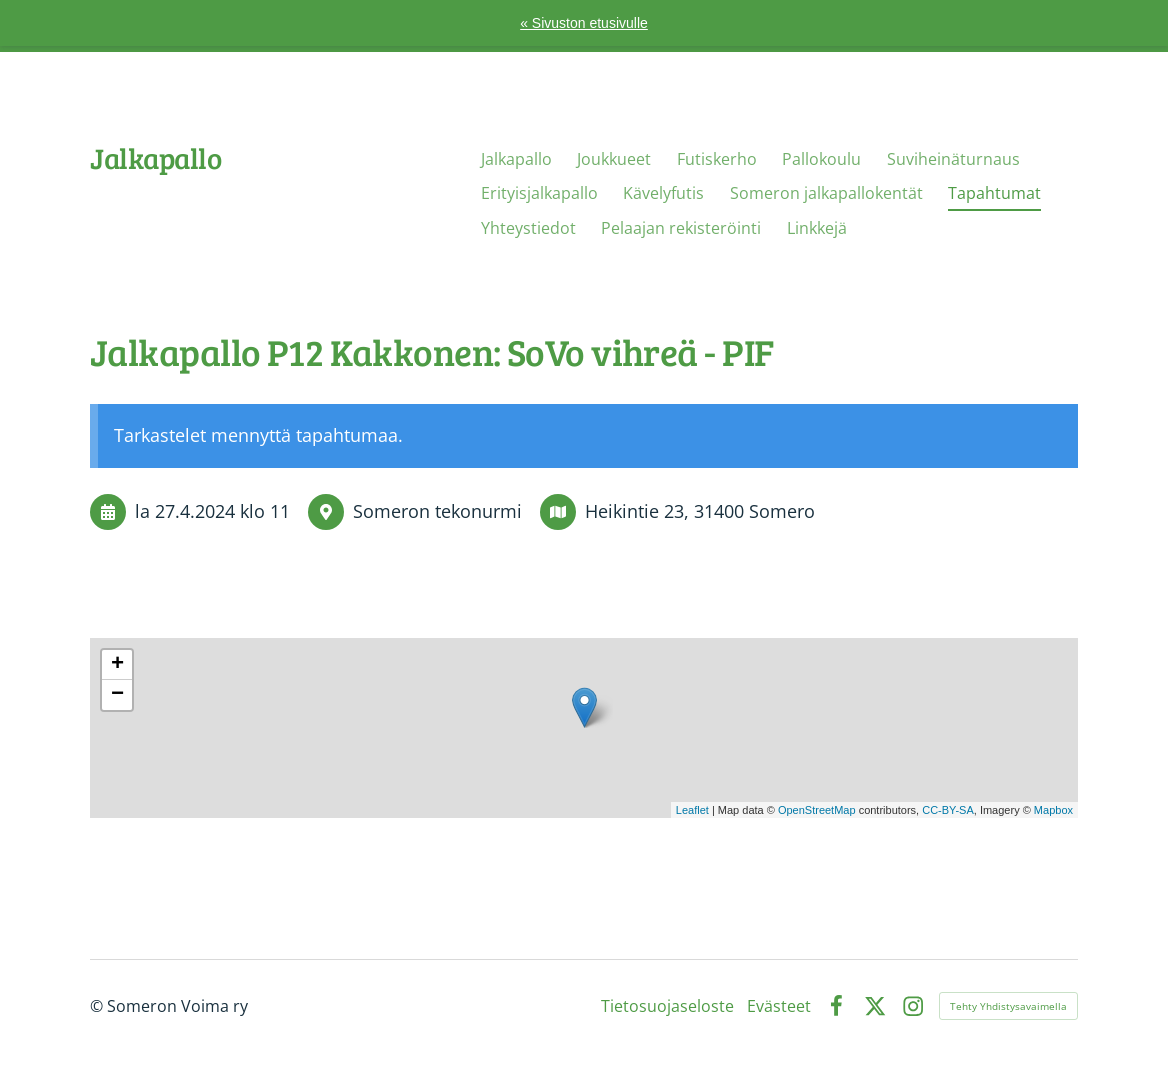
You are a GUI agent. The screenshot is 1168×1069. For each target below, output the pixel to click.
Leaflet (692, 810)
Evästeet (779, 1006)
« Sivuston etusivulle (584, 23)
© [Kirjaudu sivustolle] (98, 1006)
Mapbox (1053, 810)
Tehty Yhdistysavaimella (1008, 1006)
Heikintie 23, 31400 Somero (700, 511)
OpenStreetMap (817, 810)
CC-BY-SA (948, 810)
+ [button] (117, 665)
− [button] (117, 695)
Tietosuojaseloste (667, 1006)
